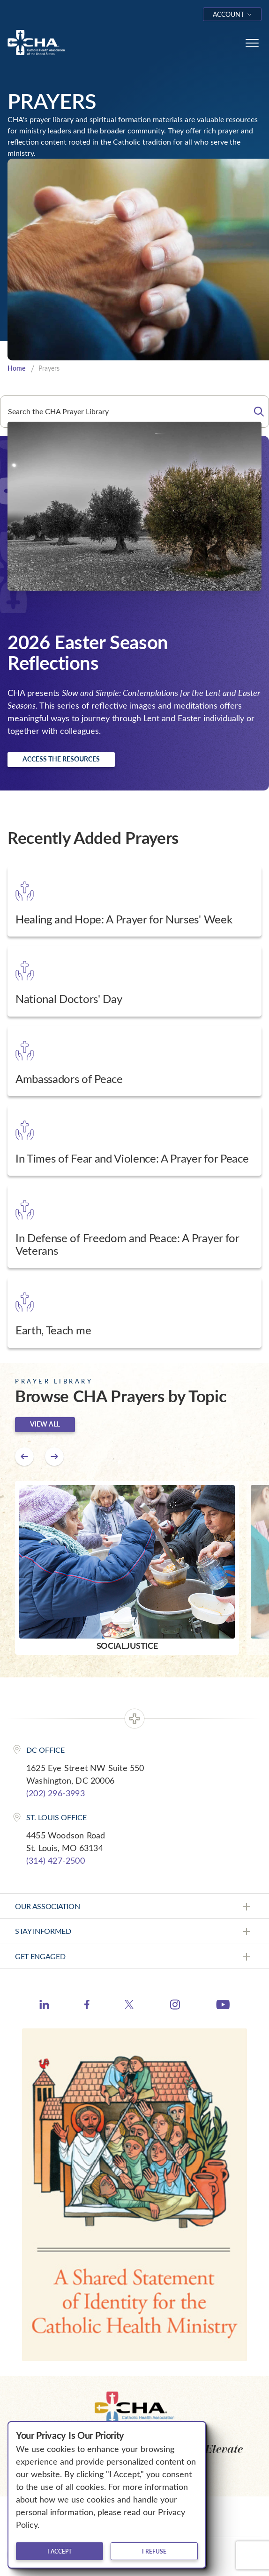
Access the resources (61, 758)
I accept (59, 2551)
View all (45, 1424)
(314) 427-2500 (55, 1860)
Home (16, 368)
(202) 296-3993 (55, 1793)
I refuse (154, 2551)
